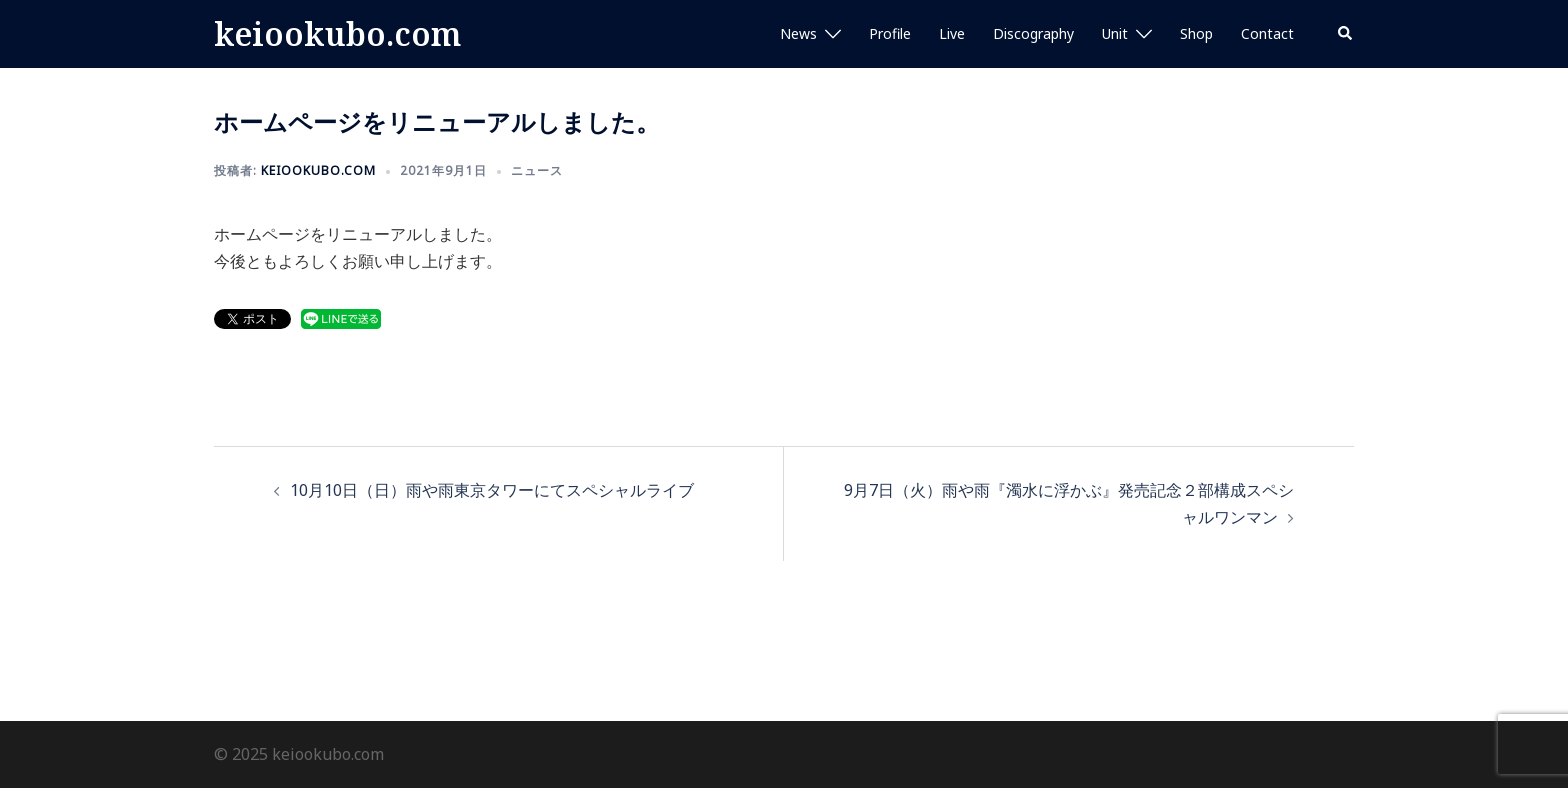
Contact (1267, 33)
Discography (1033, 33)
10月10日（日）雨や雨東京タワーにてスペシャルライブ (492, 490)
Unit (1115, 33)
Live (952, 33)
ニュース (537, 170)
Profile (890, 33)
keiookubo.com (337, 33)
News (798, 33)
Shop (1196, 33)
